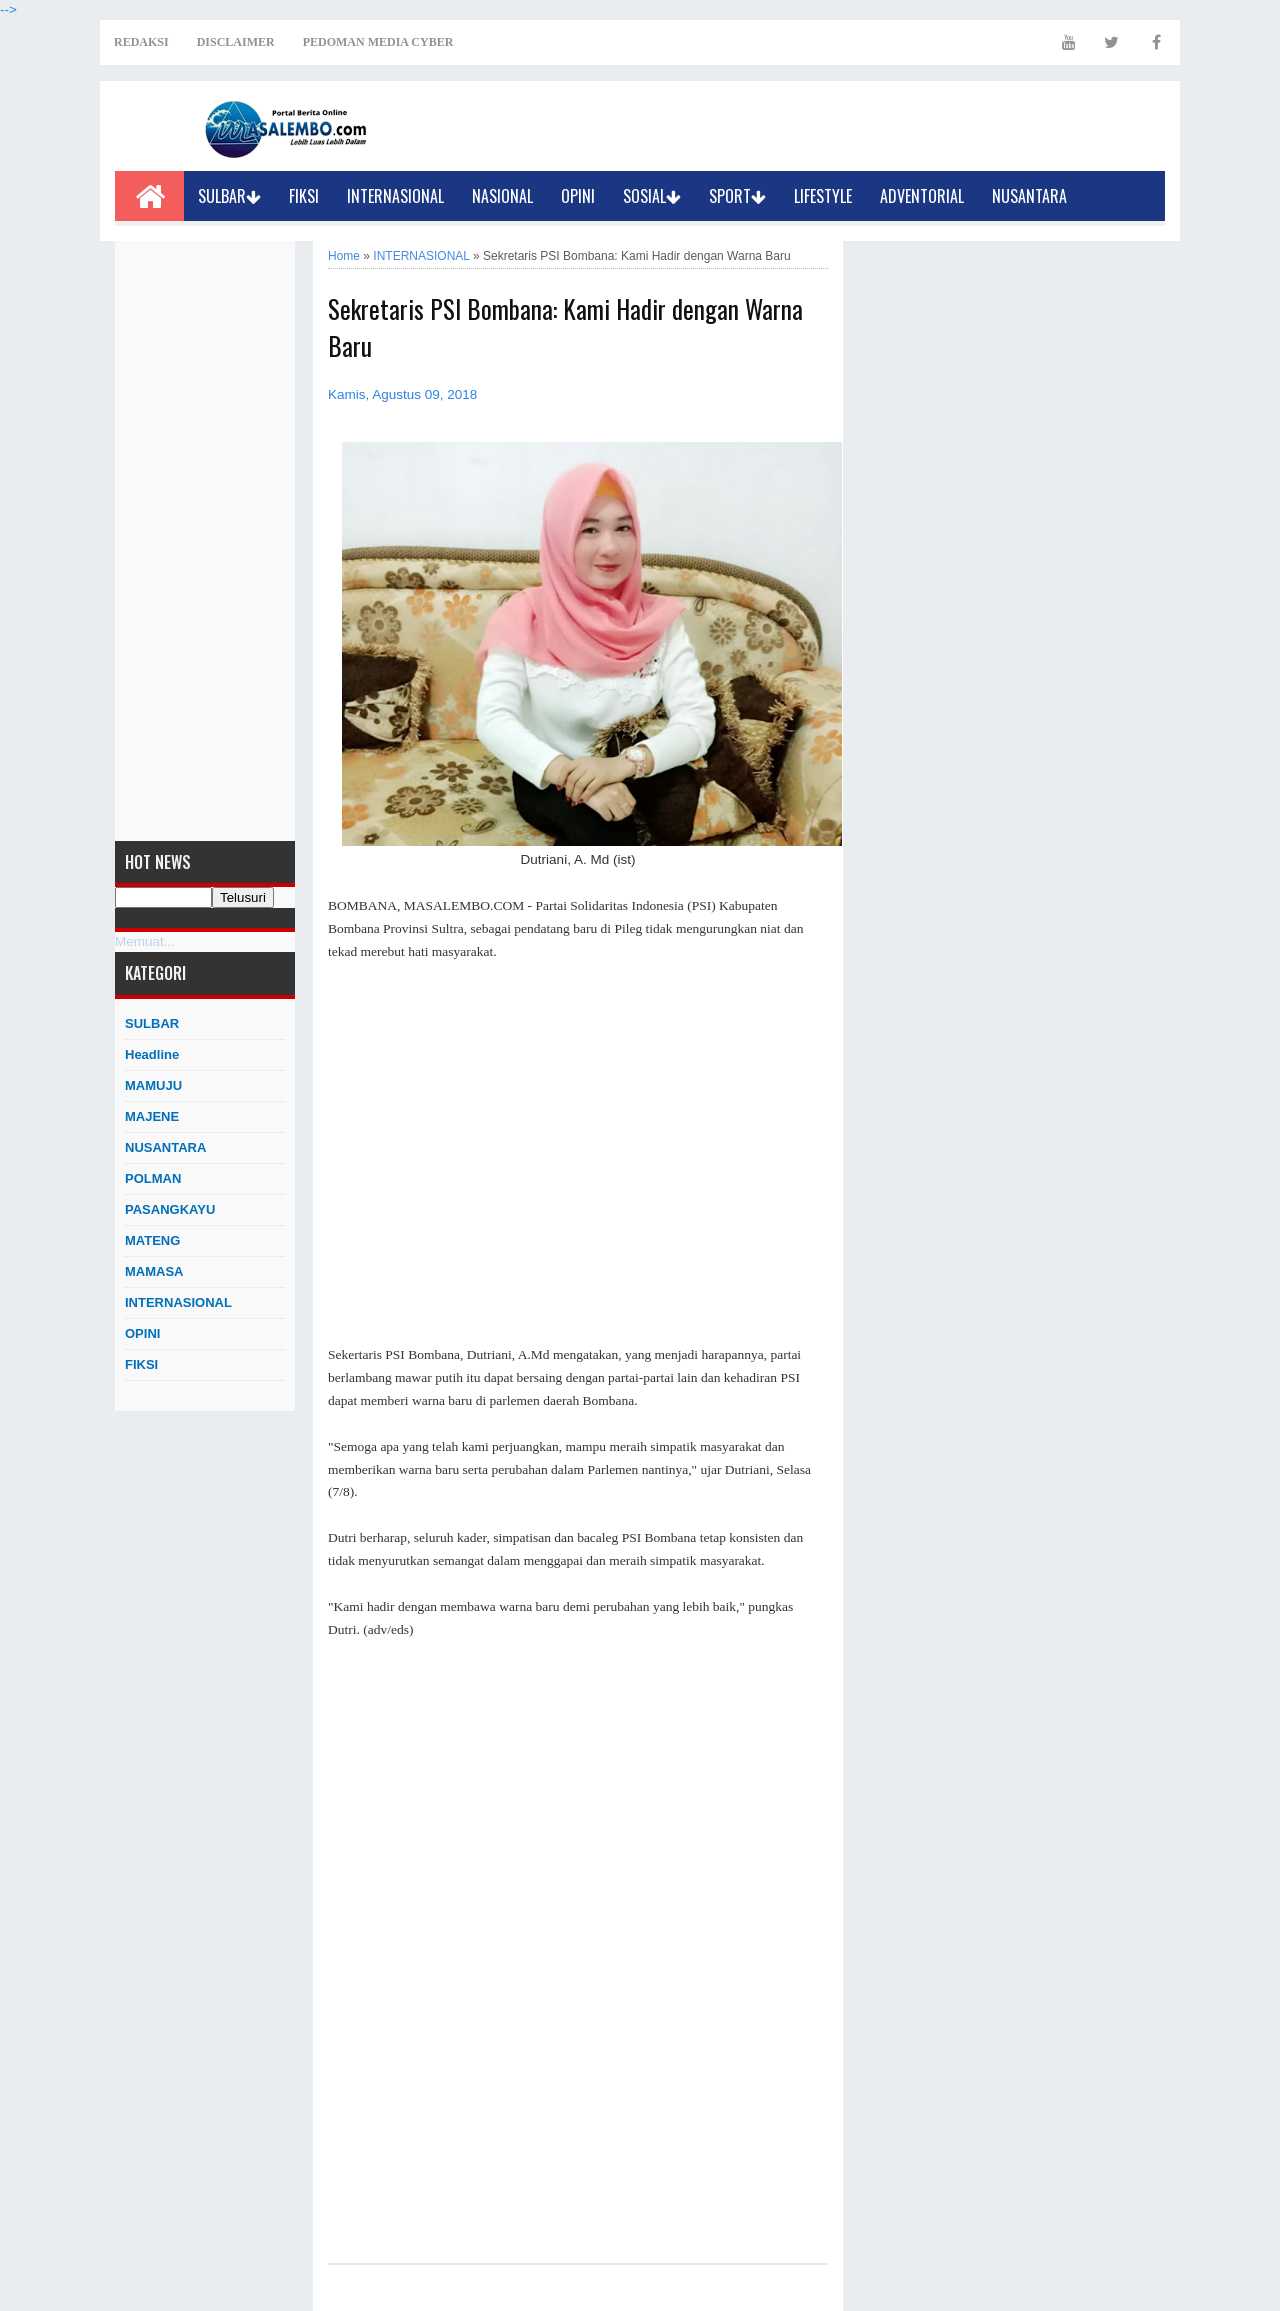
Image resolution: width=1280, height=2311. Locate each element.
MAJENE (152, 1116)
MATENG (152, 1240)
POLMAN (153, 1178)
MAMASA (154, 1271)
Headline (152, 1054)
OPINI (578, 196)
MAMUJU (153, 1085)
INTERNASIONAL (395, 196)
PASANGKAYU (170, 1209)
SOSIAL (652, 196)
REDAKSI (141, 42)
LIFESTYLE (823, 196)
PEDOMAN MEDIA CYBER (378, 42)
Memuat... (145, 941)
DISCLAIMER (236, 42)
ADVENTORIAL (922, 196)
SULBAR (229, 196)
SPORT (737, 196)
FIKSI (304, 196)
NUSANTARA (1029, 196)
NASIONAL (502, 196)
